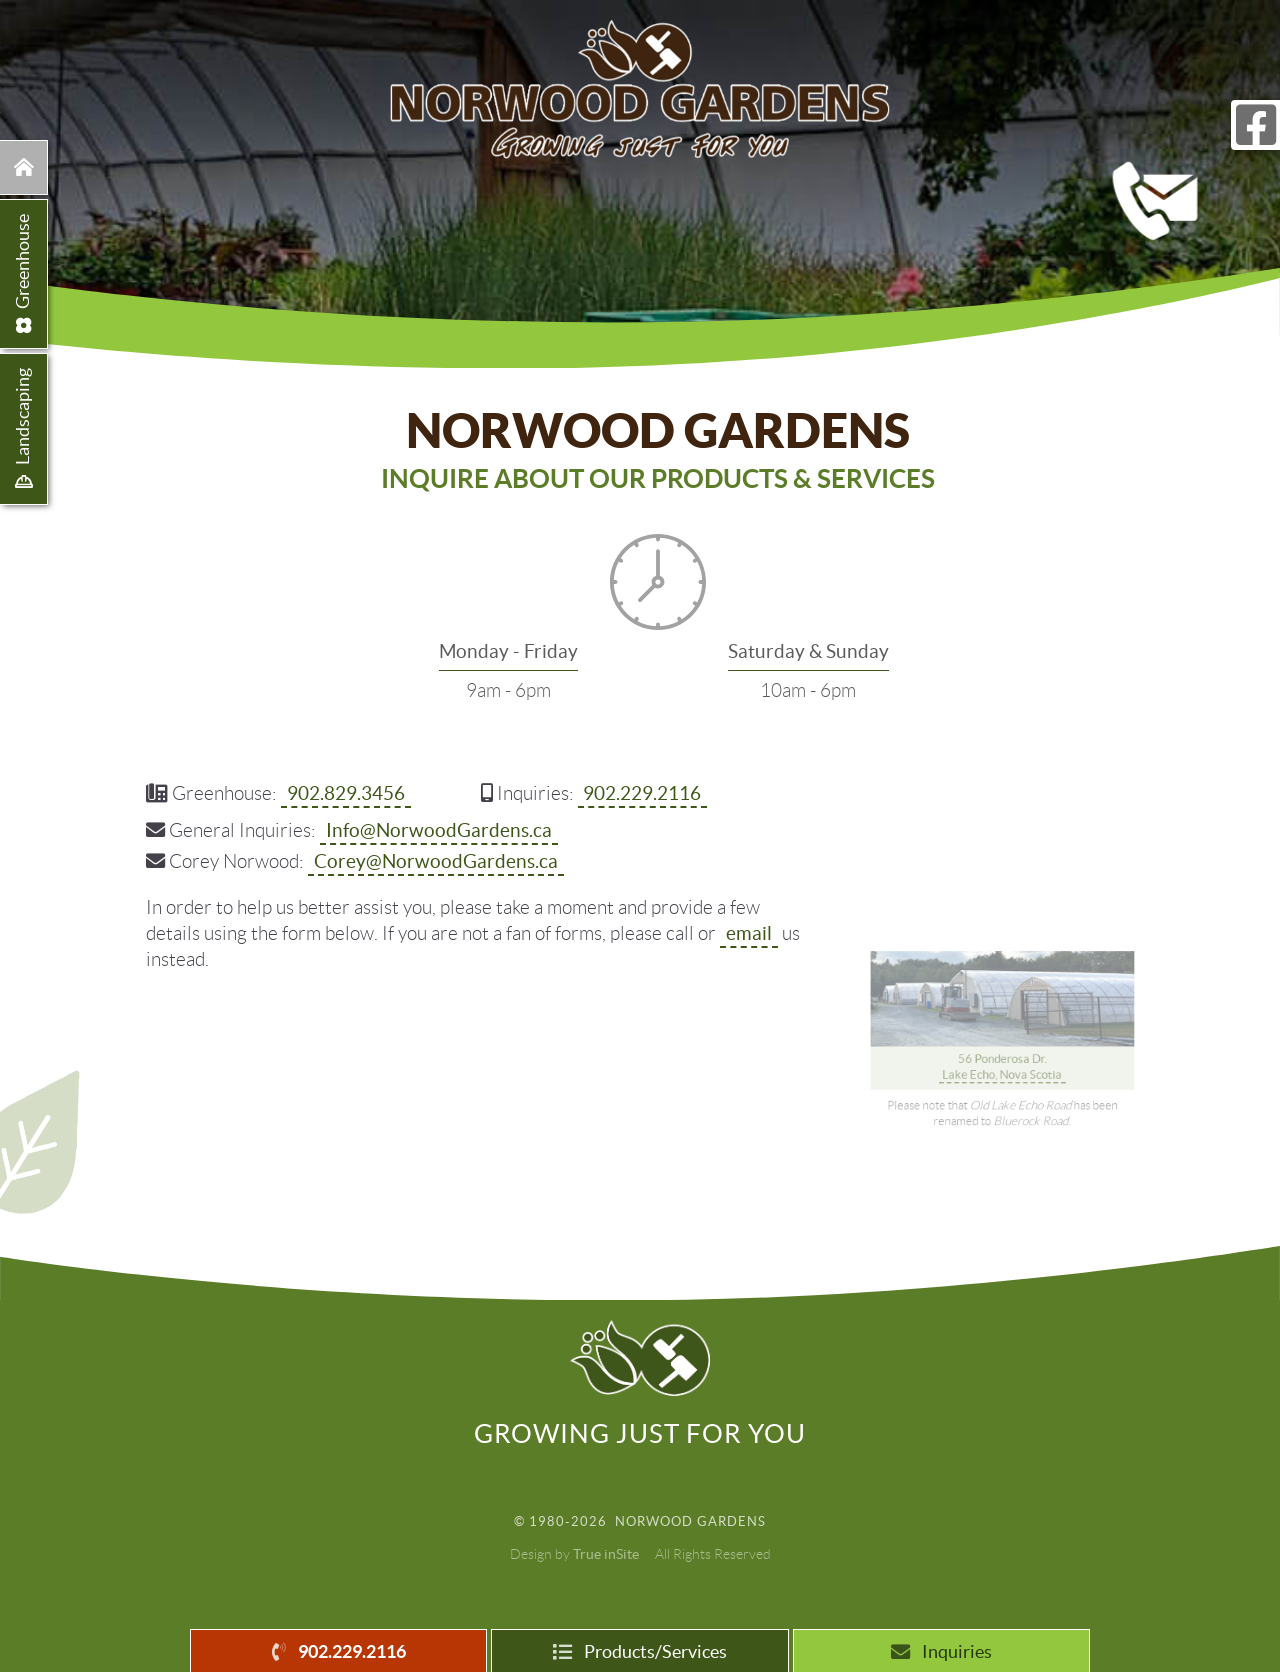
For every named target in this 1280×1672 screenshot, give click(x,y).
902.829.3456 (346, 792)
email (749, 932)
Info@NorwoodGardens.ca (439, 829)
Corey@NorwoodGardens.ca (436, 860)
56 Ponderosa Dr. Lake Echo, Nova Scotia (1003, 1002)
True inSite (606, 1554)
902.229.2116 (642, 792)
